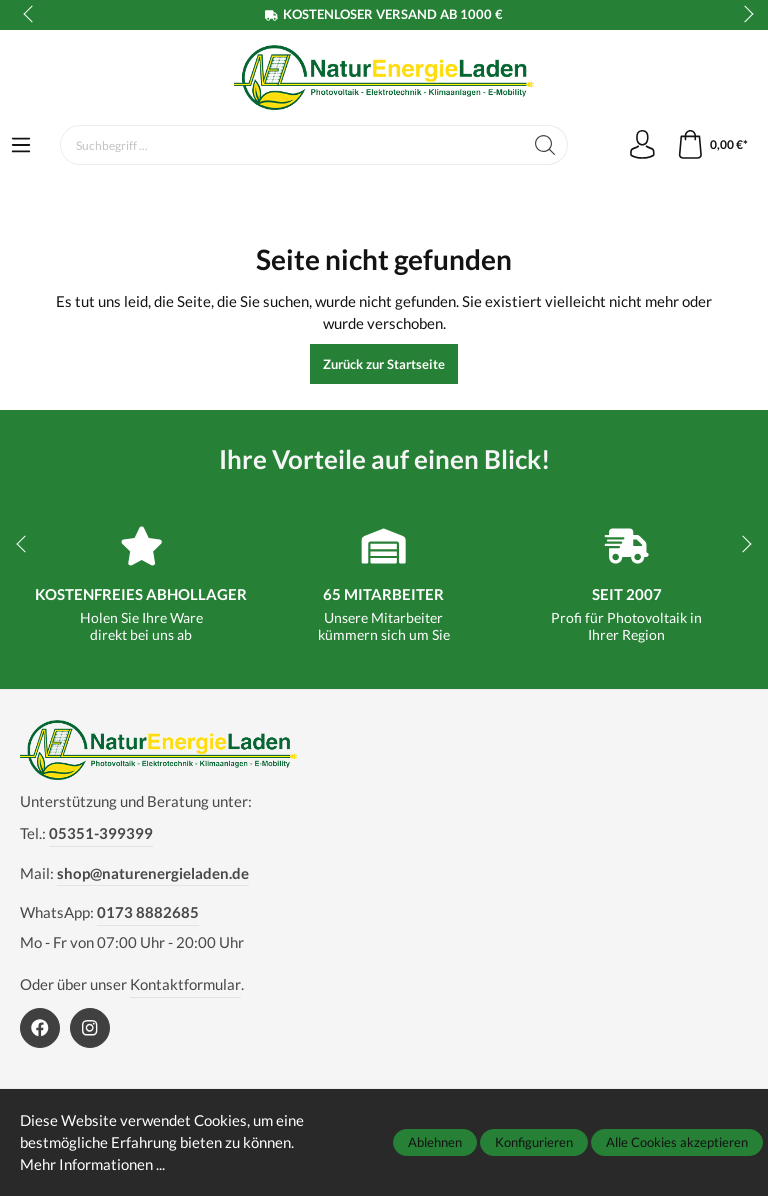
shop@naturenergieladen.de (153, 873)
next (743, 15)
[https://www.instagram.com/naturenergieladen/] (90, 1028)
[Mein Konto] (640, 145)
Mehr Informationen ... (92, 1165)
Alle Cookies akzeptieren (677, 1142)
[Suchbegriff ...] (290, 145)
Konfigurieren (534, 1142)
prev (30, 15)
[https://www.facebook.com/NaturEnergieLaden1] (40, 1028)
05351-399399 (101, 833)
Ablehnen (435, 1142)
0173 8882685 (148, 912)
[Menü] (21, 146)
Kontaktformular (185, 984)
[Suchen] (542, 145)
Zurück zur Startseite (384, 364)
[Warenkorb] (711, 145)
